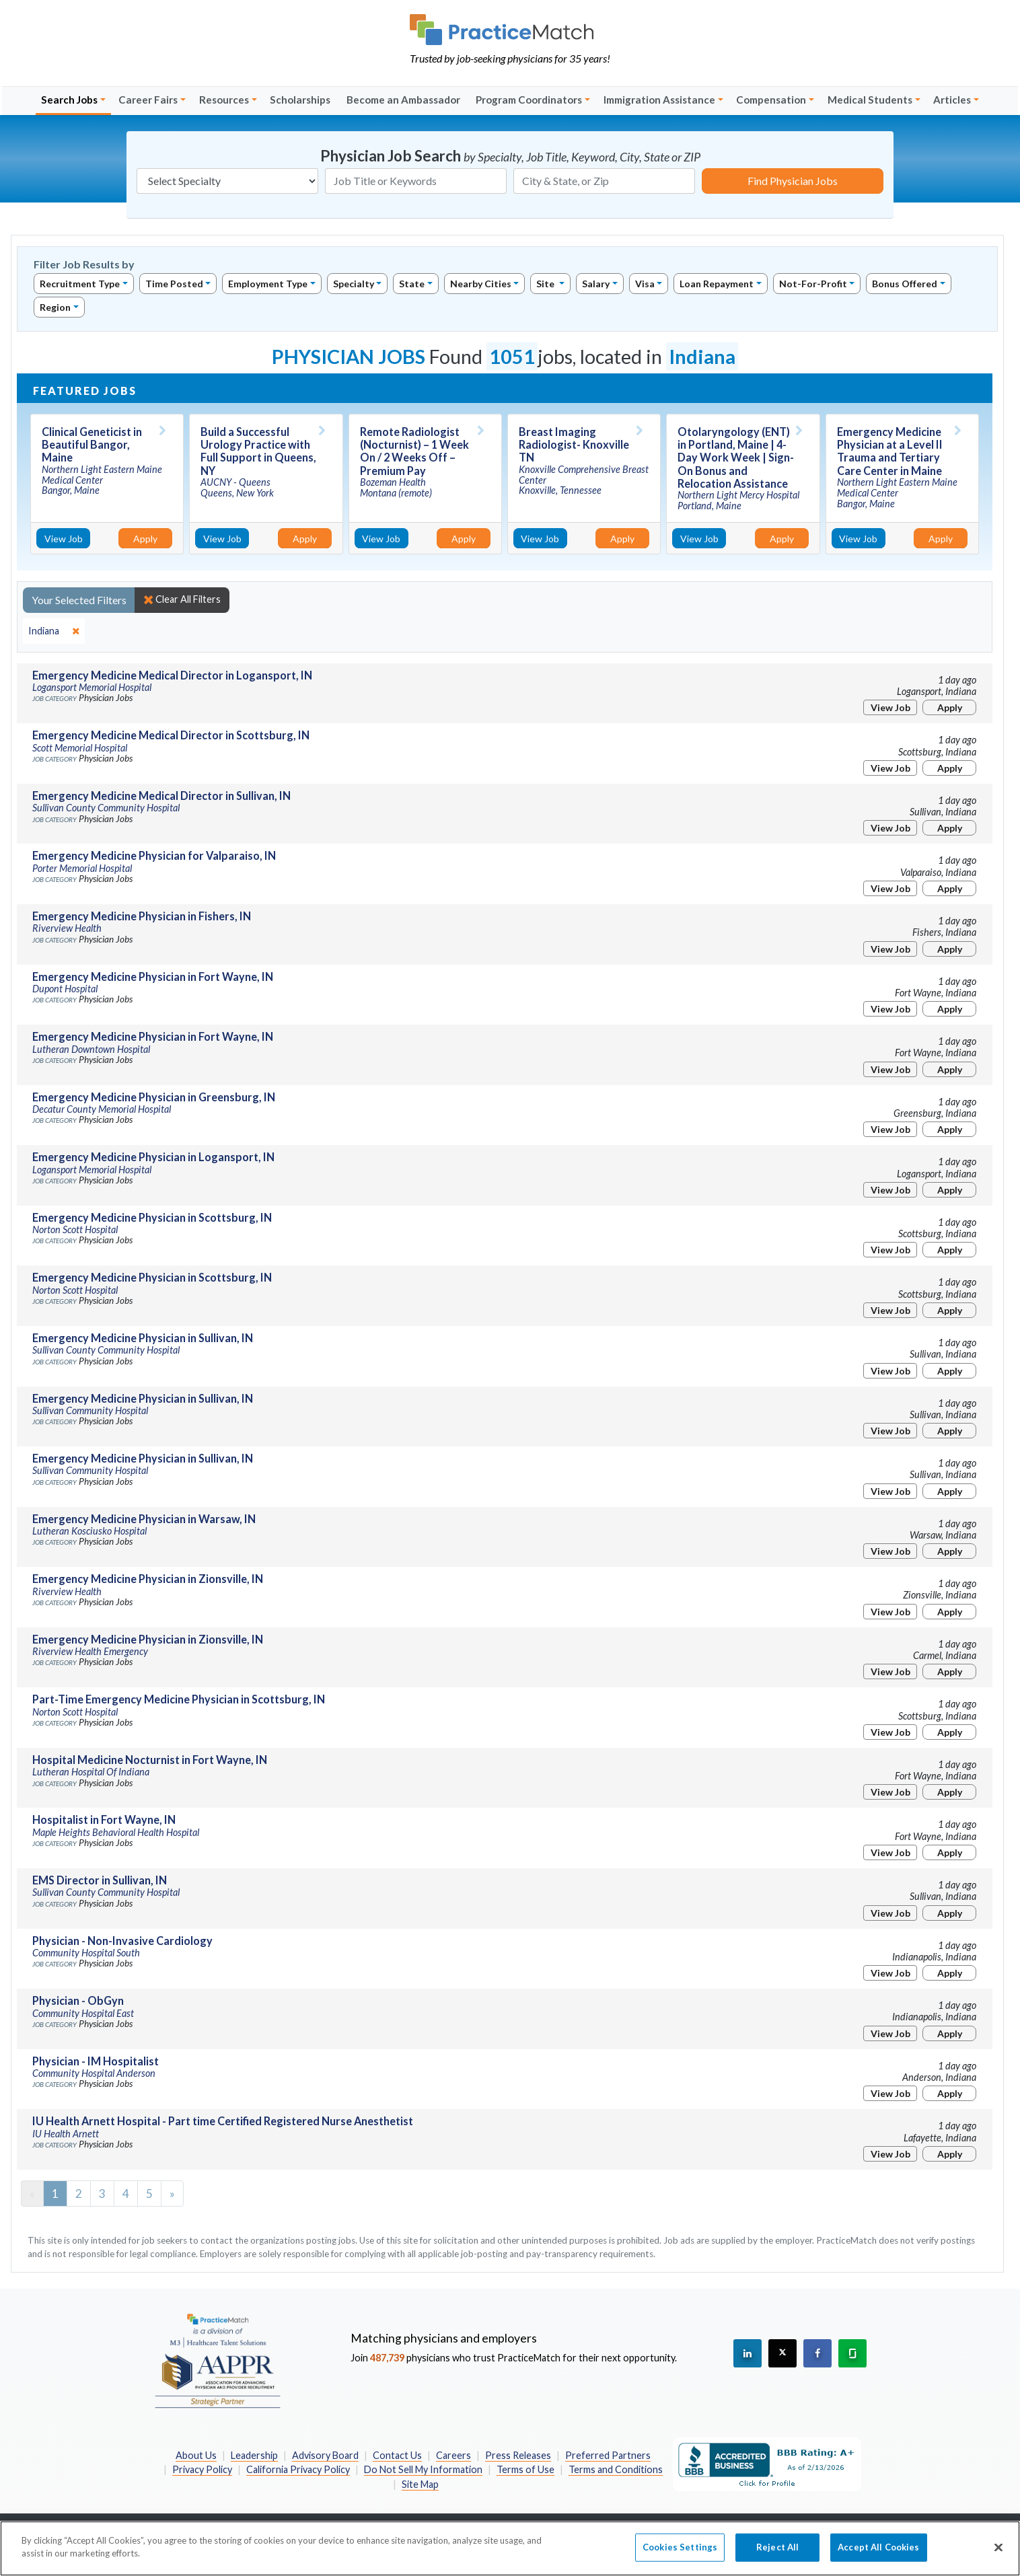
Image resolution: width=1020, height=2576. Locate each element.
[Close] (998, 2554)
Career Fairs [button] (148, 100)
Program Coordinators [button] (529, 100)
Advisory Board (325, 2455)
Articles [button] (952, 100)
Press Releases (518, 2455)
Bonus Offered (904, 283)
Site (546, 283)
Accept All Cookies (878, 2553)
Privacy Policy (202, 2469)
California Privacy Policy (298, 2469)
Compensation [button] (771, 100)
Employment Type (267, 283)
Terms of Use (525, 2469)
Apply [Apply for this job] (145, 538)
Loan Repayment (717, 283)
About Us (196, 2455)
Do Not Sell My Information (423, 2469)
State (412, 283)
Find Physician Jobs (793, 180)
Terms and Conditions (616, 2469)
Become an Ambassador (403, 100)
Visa (645, 283)
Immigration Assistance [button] (659, 100)
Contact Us (397, 2455)
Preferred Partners (608, 2455)
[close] (53, 631)
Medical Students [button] (870, 100)
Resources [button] (224, 100)
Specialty (353, 283)
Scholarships (300, 100)
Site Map (420, 2484)
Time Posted (174, 283)
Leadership (254, 2455)
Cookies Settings (680, 2553)
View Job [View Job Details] (63, 538)
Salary (596, 283)
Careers (453, 2455)
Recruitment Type (80, 283)
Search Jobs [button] (69, 100)
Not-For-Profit (813, 283)
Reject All (777, 2553)
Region (55, 307)
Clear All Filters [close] (182, 599)
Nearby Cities (480, 283)
